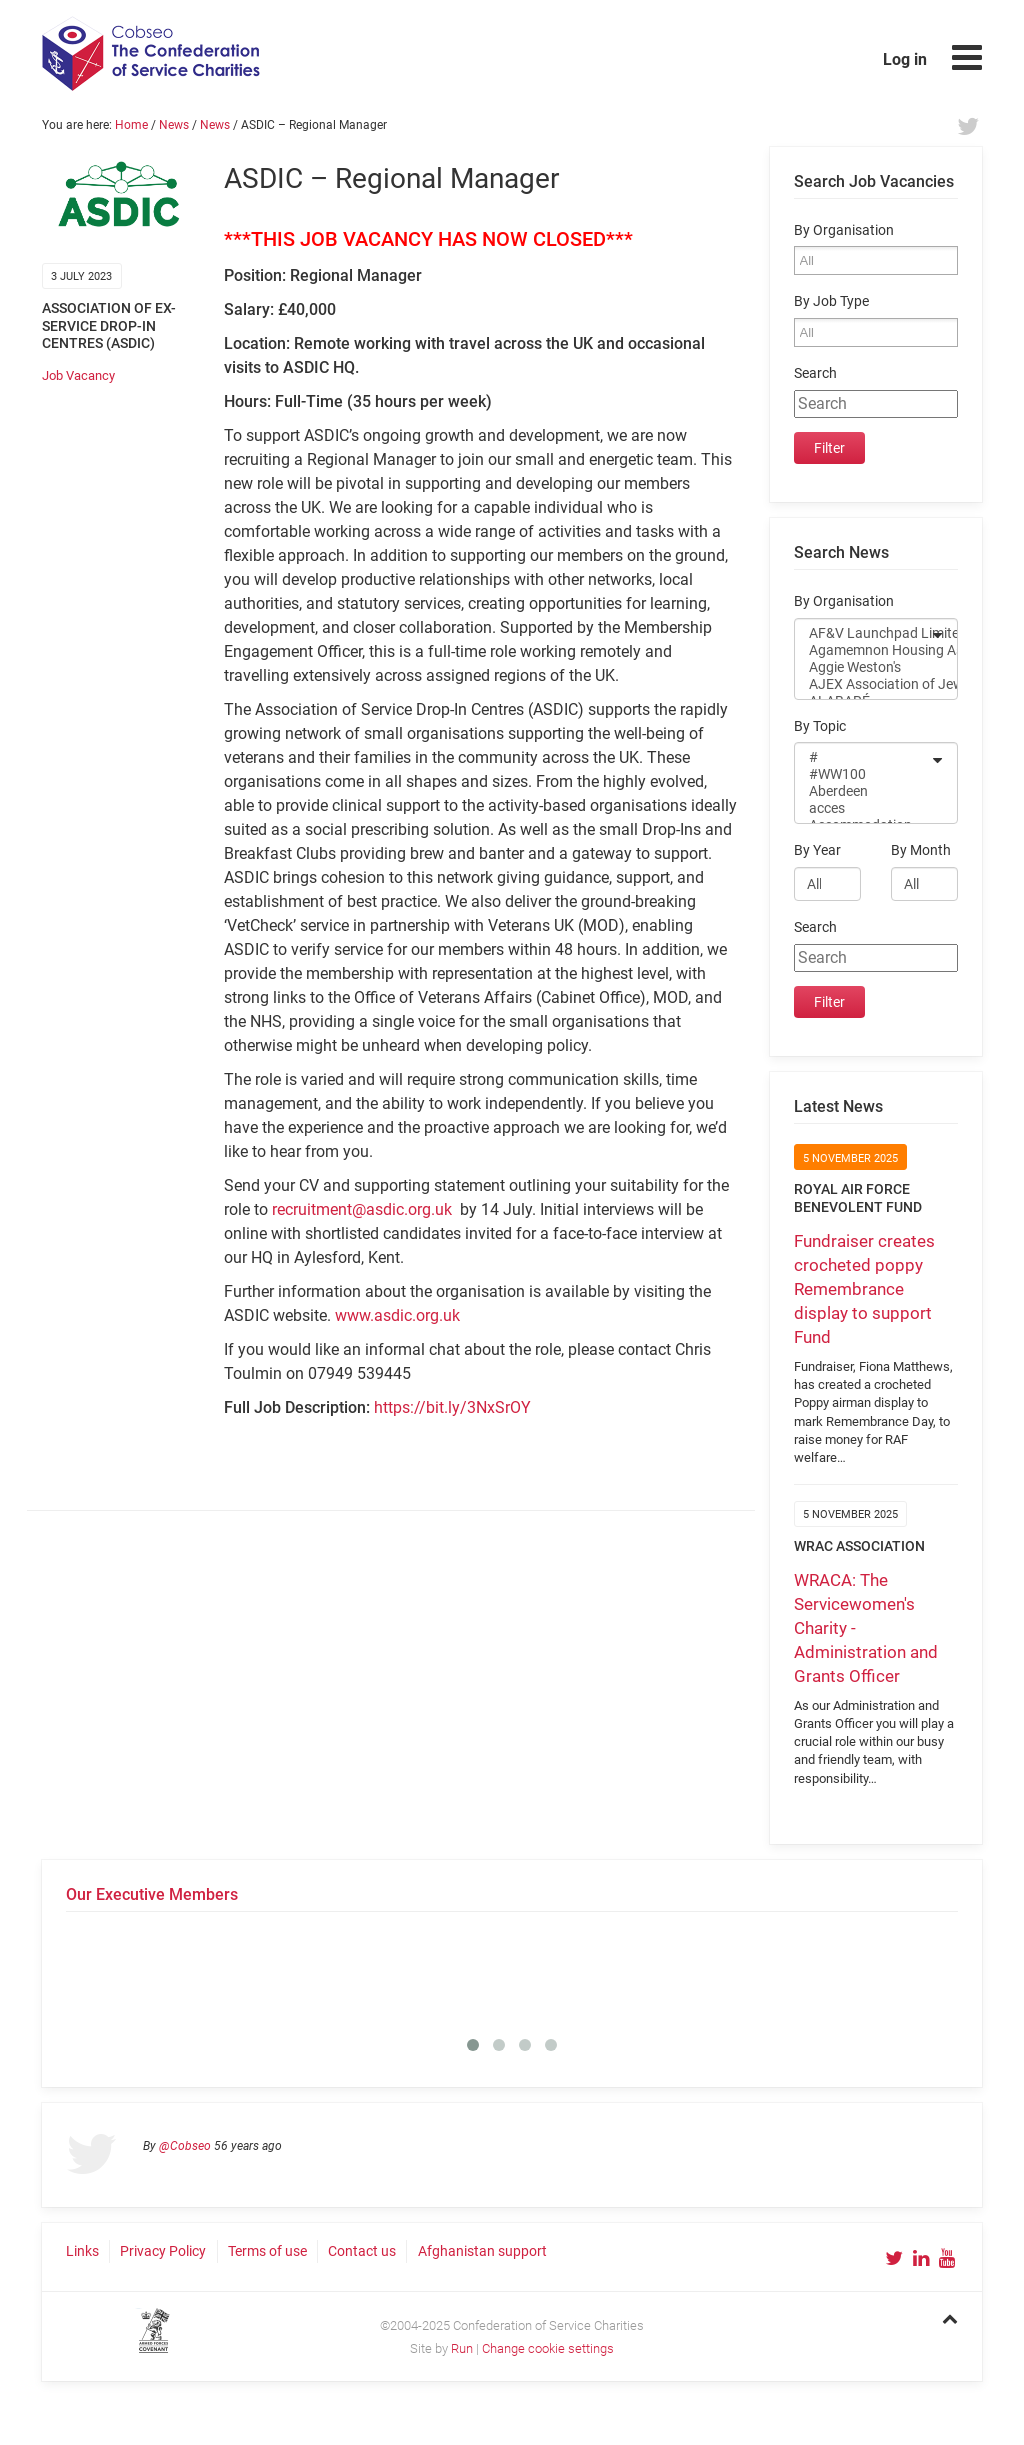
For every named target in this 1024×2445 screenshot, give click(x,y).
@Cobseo (185, 2146)
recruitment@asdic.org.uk (364, 1209)
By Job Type (831, 301)
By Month (921, 850)
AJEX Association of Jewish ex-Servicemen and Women (863, 684)
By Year (817, 850)
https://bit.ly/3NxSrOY (452, 1407)
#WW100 (863, 774)
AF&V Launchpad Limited (863, 633)
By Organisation (844, 230)
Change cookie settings (548, 2348)
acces (863, 808)
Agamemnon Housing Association (863, 650)
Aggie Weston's (863, 667)
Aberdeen (863, 791)
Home (131, 125)
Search (815, 373)
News (174, 125)
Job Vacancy (78, 375)
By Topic (820, 726)
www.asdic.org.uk (397, 1315)
